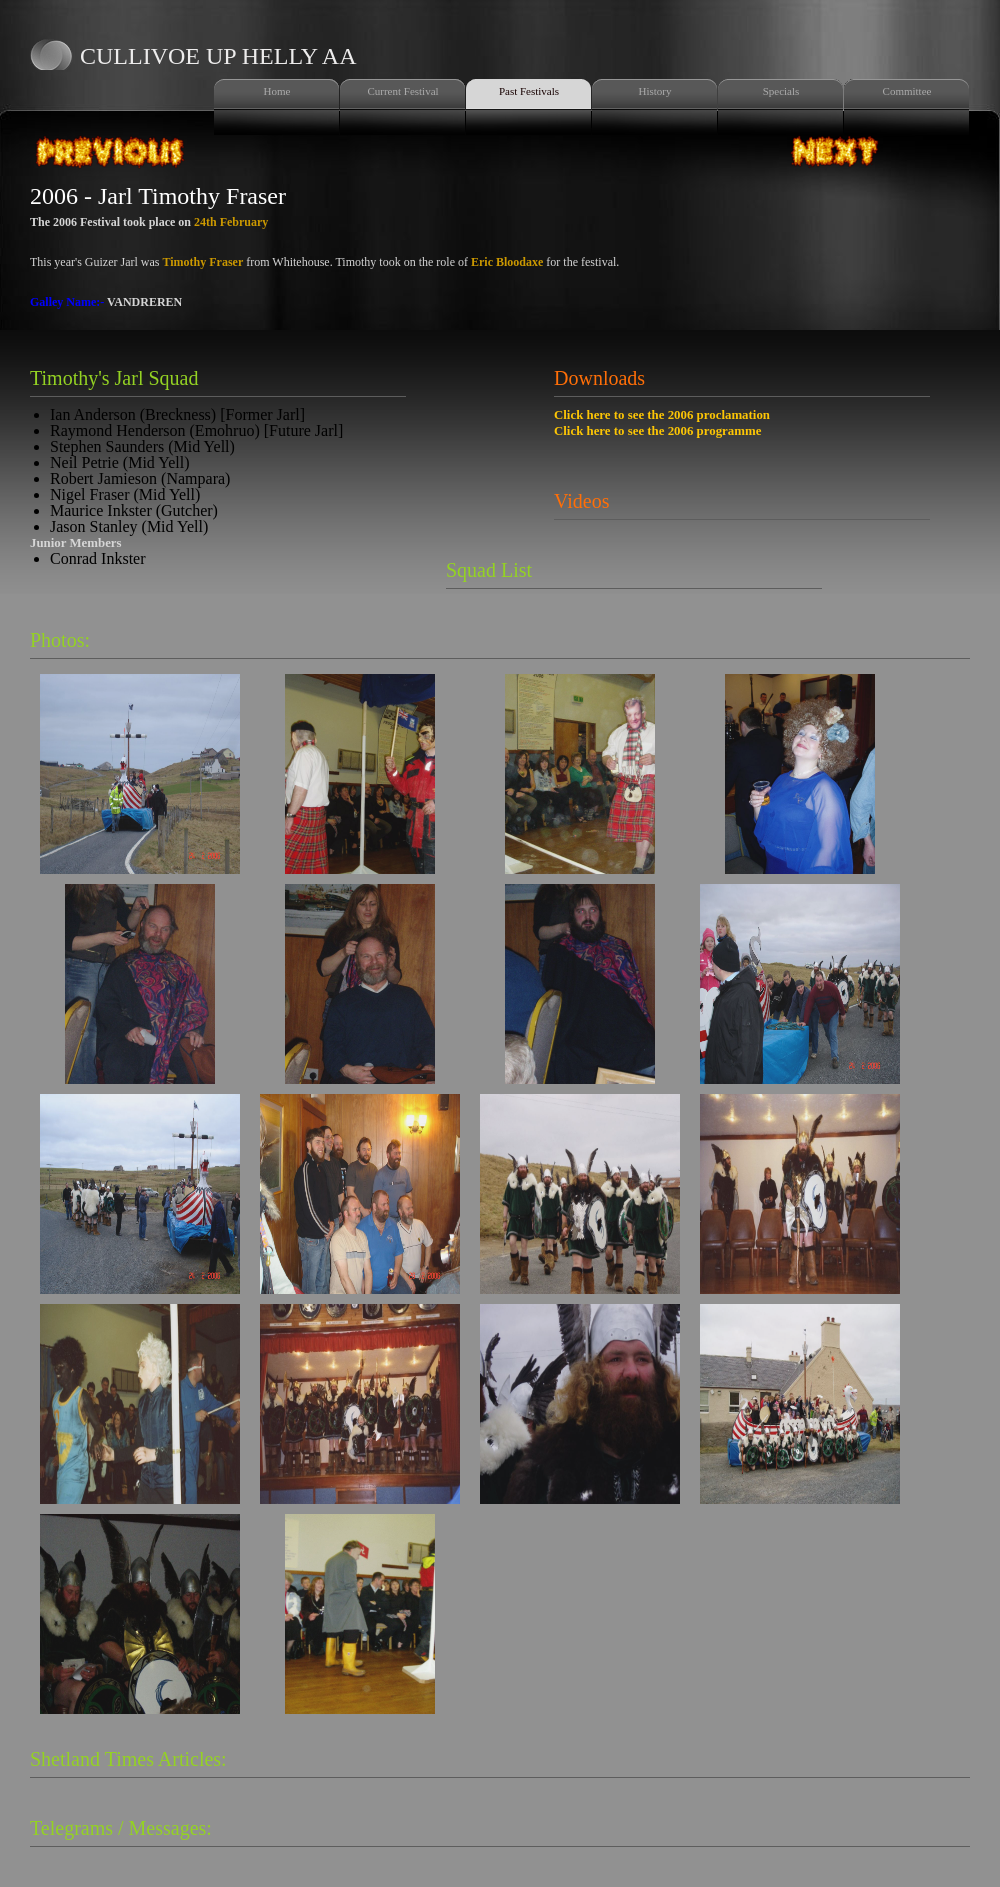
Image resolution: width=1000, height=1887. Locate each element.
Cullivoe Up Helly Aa (218, 56)
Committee (907, 91)
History (655, 91)
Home (277, 91)
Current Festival (402, 91)
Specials (781, 91)
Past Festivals (529, 91)
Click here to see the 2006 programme (657, 431)
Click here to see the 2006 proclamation (662, 415)
